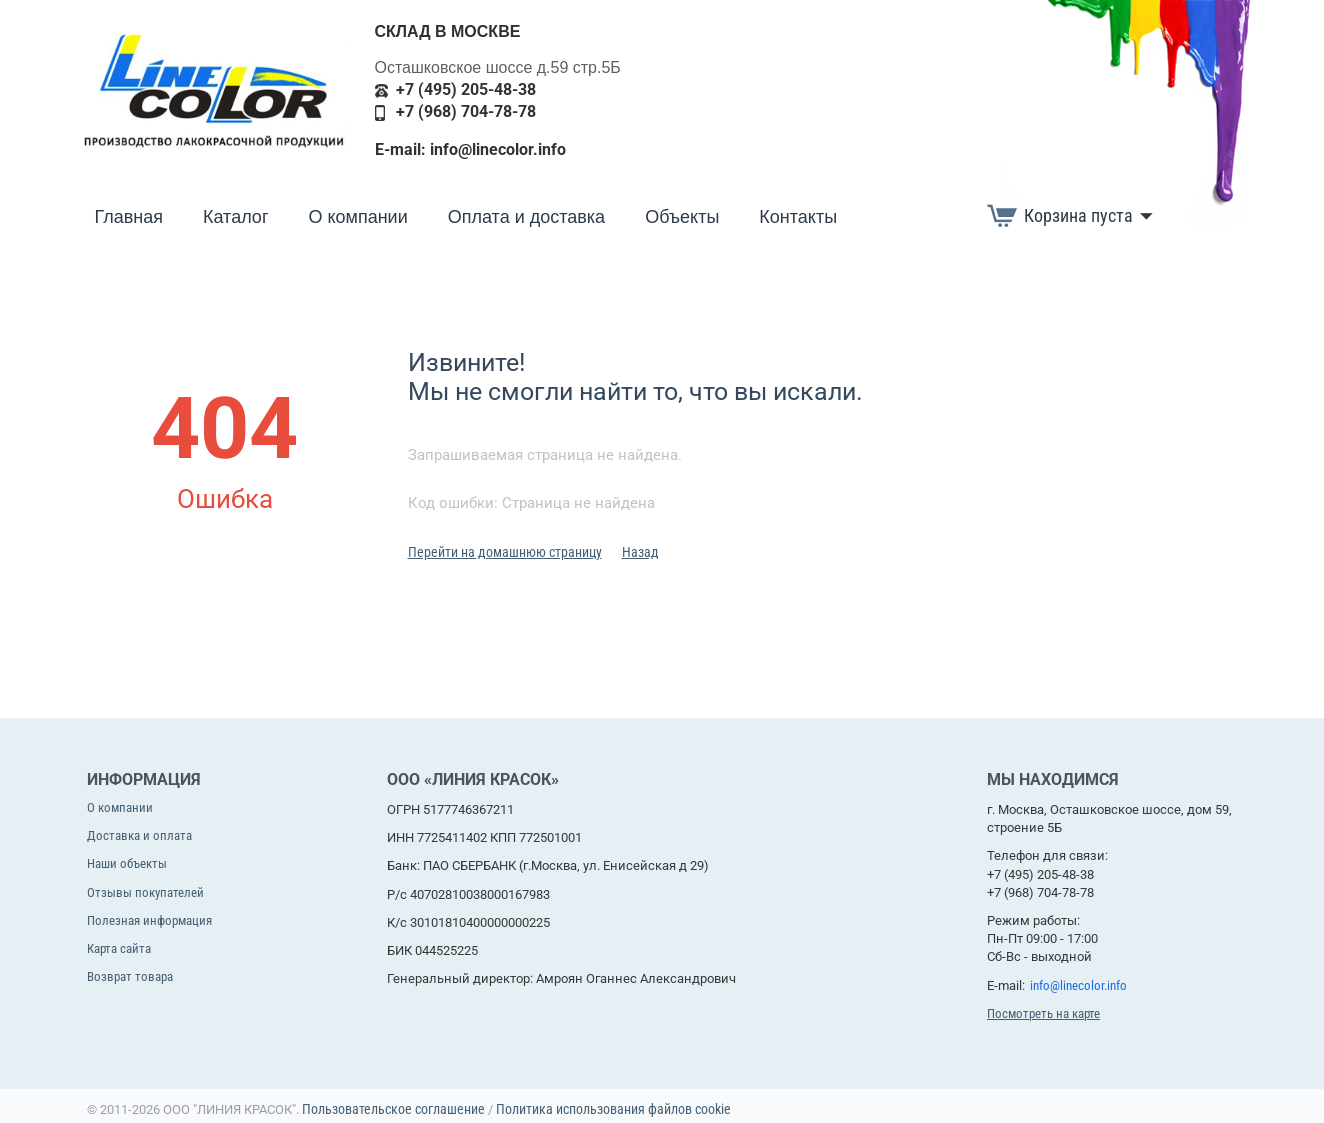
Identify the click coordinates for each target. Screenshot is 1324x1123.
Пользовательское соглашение (393, 1109)
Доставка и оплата (139, 835)
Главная (129, 217)
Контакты (798, 217)
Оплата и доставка (526, 217)
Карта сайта (119, 948)
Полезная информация (149, 920)
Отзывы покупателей (145, 892)
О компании (357, 217)
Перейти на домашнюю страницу (505, 552)
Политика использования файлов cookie (613, 1109)
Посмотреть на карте (1043, 1013)
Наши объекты (127, 863)
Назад (640, 552)
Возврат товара (130, 976)
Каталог (235, 217)
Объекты (682, 217)
